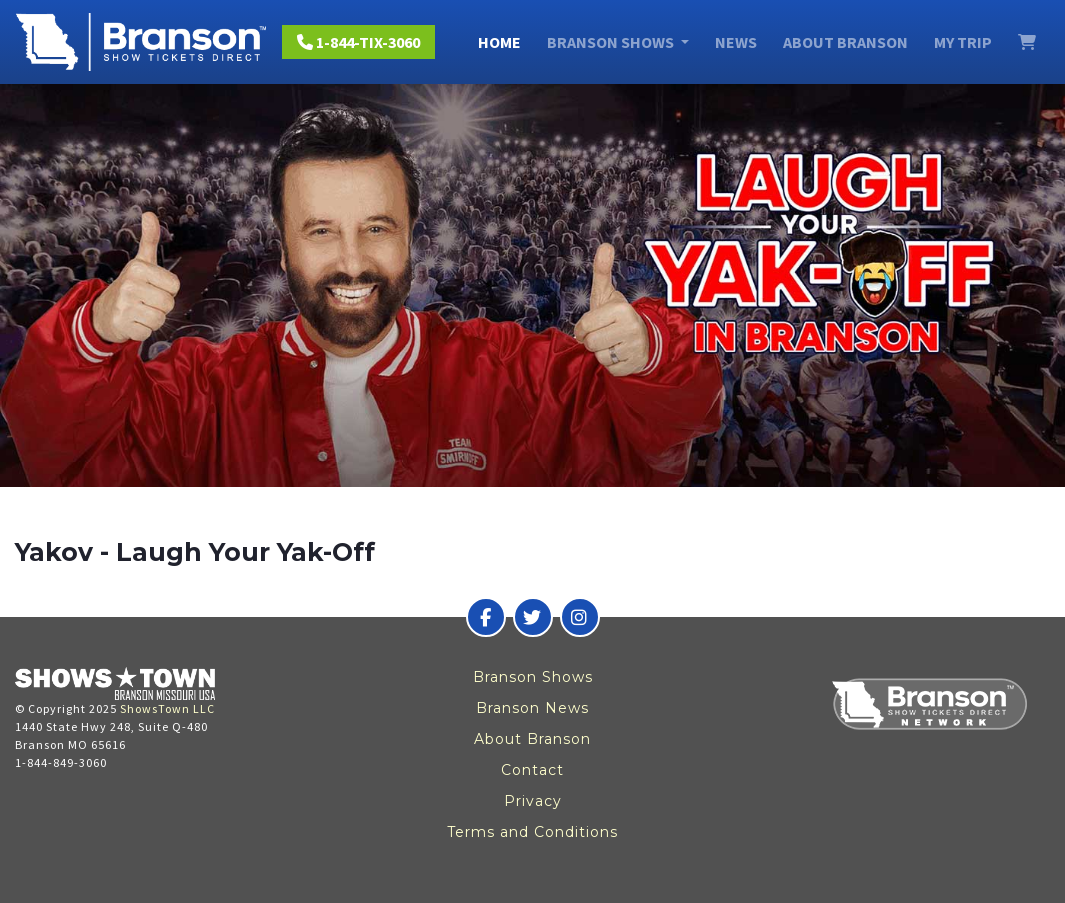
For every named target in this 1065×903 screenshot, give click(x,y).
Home (499, 42)
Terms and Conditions (532, 832)
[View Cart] (1027, 42)
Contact (532, 770)
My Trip (963, 42)
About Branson (845, 42)
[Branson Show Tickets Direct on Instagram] (580, 617)
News (736, 42)
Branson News (532, 708)
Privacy (533, 801)
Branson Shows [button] (612, 42)
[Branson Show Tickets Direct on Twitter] (533, 617)
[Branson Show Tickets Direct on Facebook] (486, 617)
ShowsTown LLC (167, 708)
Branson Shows (533, 677)
